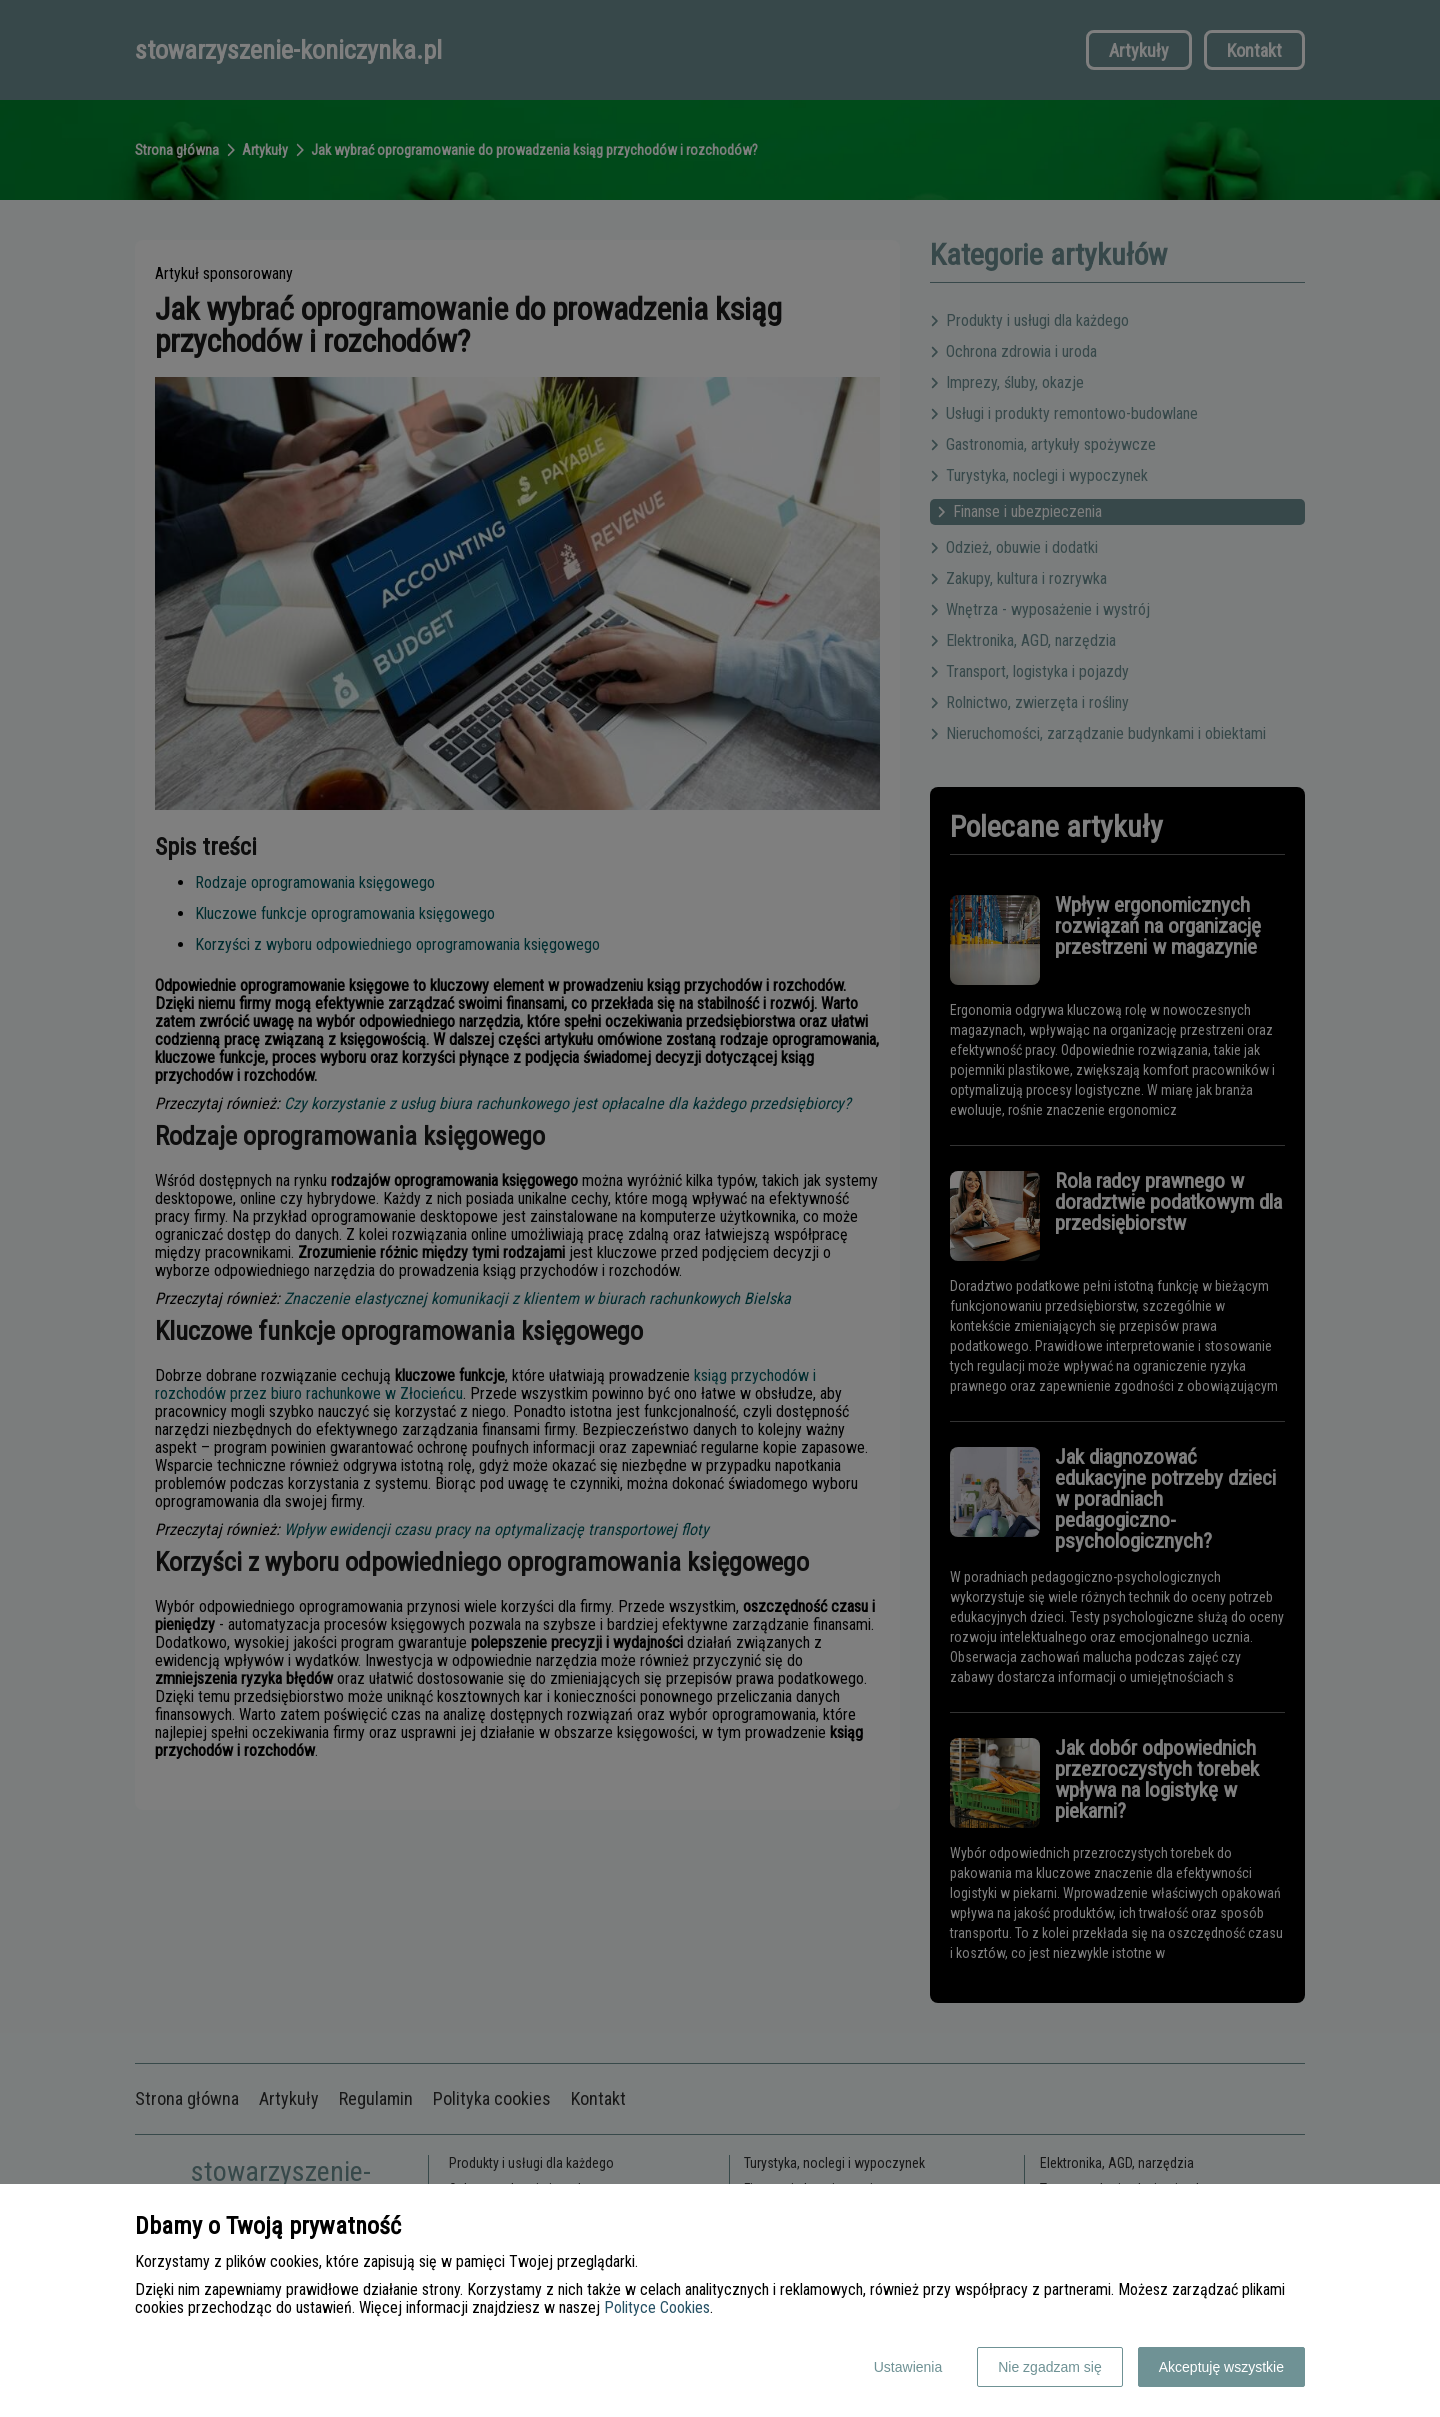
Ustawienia (908, 2367)
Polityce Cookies (657, 2307)
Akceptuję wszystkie (1221, 2367)
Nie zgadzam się (1050, 2367)
